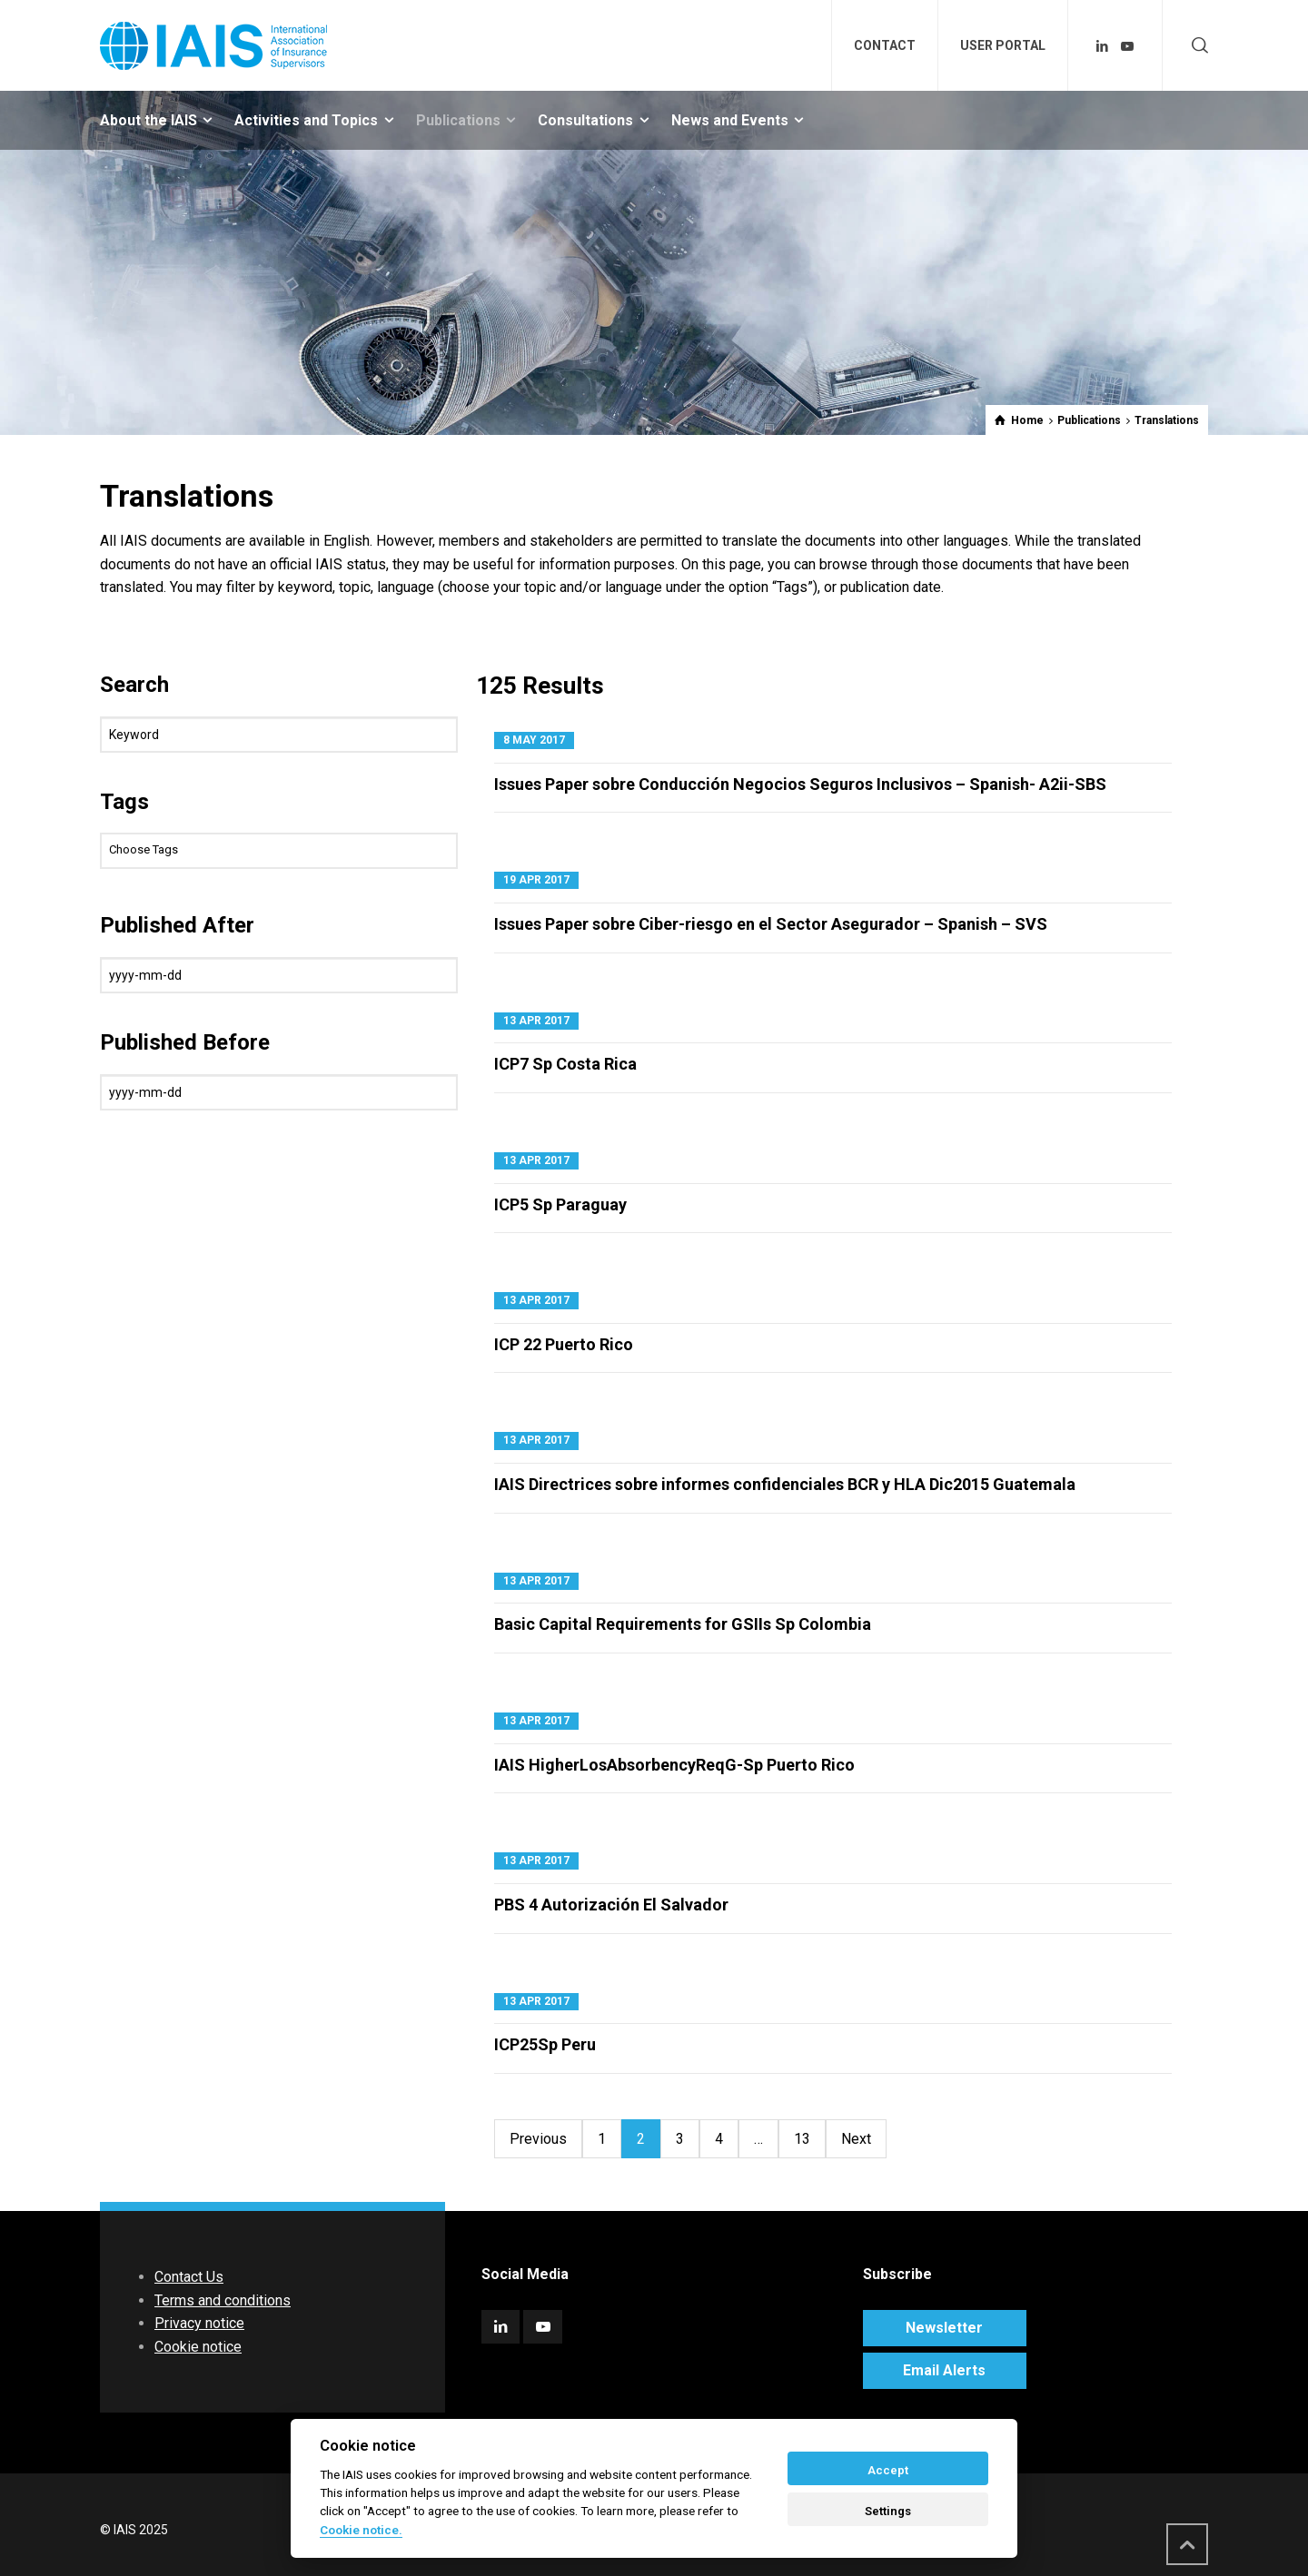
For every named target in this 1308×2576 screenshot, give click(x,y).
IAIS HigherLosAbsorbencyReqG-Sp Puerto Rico (674, 1764)
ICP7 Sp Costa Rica (565, 1063)
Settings (888, 2511)
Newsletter (944, 2327)
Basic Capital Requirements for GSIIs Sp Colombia (682, 1623)
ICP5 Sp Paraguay (560, 1204)
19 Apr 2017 (536, 879)
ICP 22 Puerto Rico (563, 1344)
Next (856, 2138)
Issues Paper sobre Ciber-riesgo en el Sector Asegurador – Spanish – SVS (770, 923)
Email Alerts (944, 2370)
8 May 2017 (534, 740)
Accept (887, 2470)
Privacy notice (199, 2323)
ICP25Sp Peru (545, 2044)
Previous (538, 2138)
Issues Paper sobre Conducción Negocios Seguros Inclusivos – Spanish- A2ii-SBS (800, 784)
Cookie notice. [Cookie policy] (361, 2529)
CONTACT (885, 45)
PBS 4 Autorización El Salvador (611, 1904)
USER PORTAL (1002, 45)
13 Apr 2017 (536, 1020)
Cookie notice (198, 2346)
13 (802, 2138)
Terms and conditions (222, 2300)
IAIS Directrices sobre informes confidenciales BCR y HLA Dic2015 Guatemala (784, 1484)
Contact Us (188, 2276)
